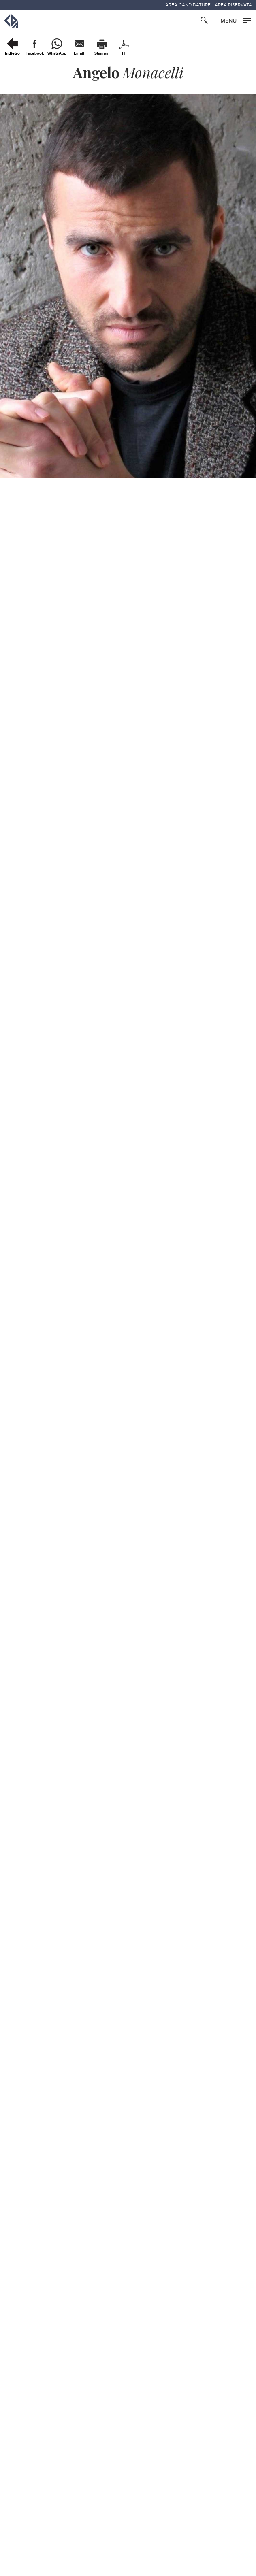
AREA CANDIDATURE (188, 5)
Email (79, 53)
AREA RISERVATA (233, 5)
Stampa (101, 53)
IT (124, 53)
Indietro (12, 53)
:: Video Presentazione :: (47, 1297)
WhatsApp (56, 53)
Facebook (35, 53)
